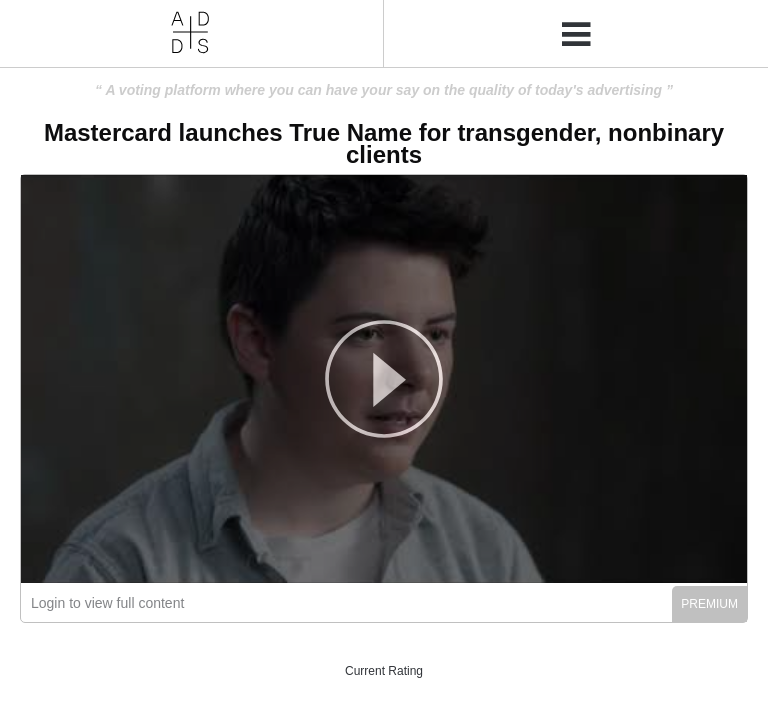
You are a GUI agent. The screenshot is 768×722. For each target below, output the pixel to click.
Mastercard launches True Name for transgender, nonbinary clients (384, 143)
